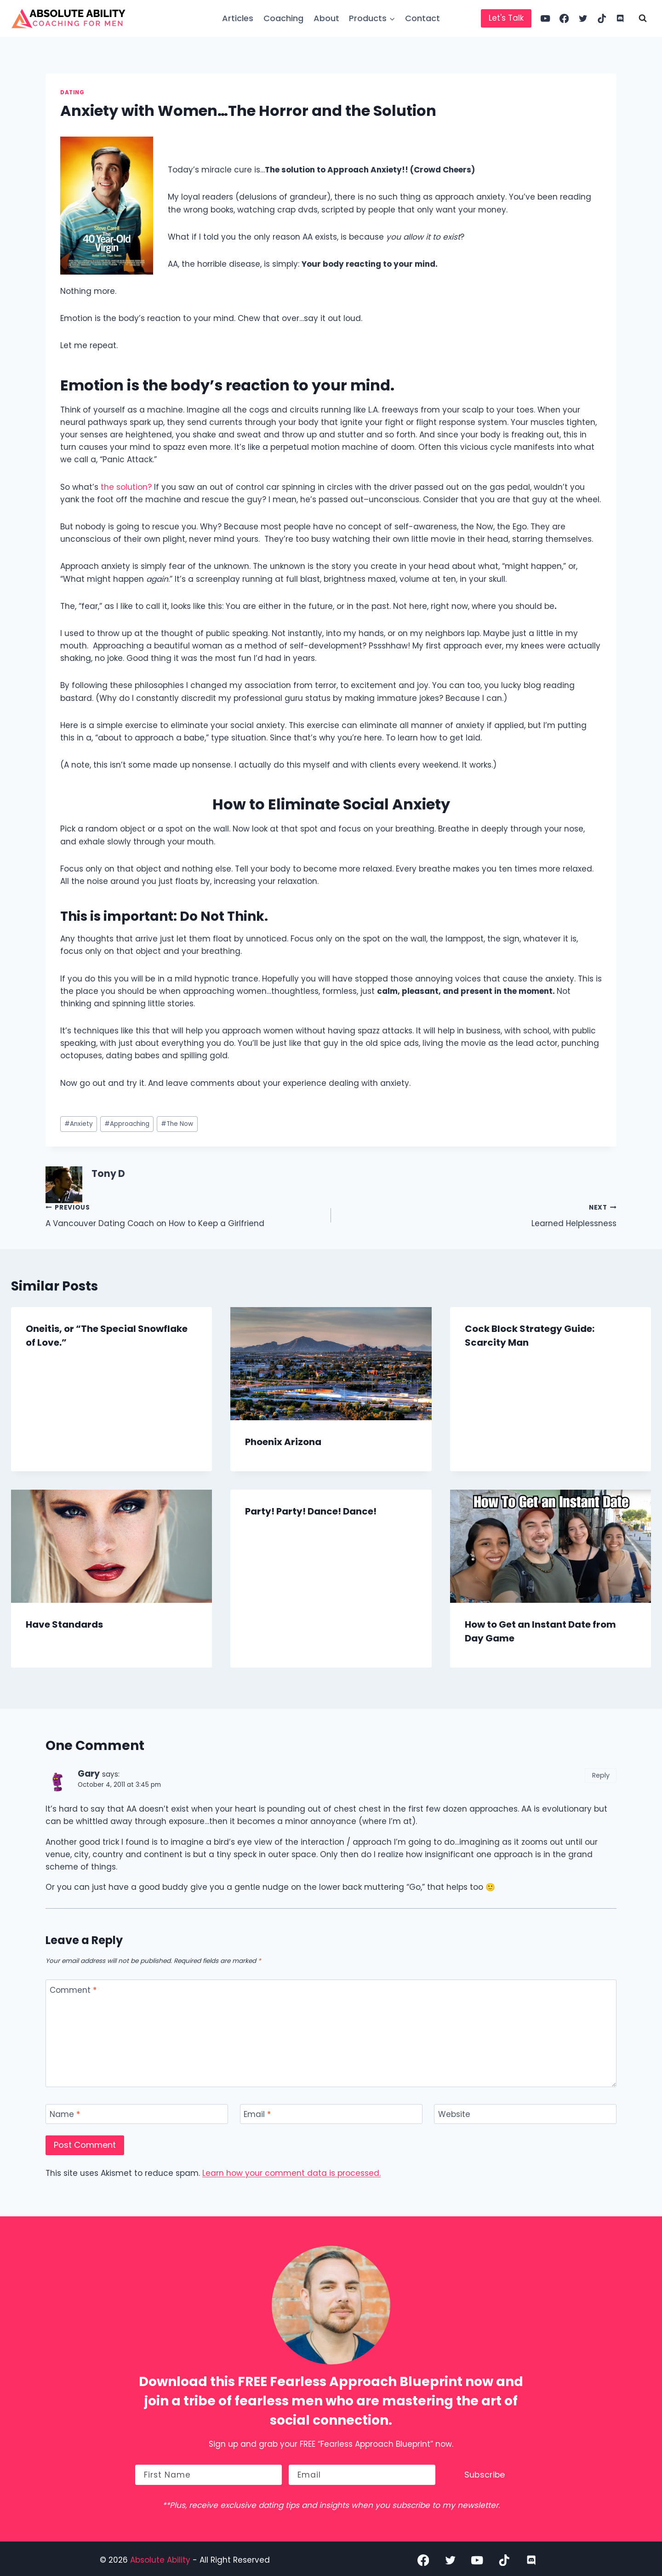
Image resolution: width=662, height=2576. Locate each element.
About (326, 18)
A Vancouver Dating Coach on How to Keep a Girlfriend (184, 1215)
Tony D (108, 1173)
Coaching (283, 18)
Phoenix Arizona (283, 1441)
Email (257, 2114)
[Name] (137, 2114)
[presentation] (330, 1363)
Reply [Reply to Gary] (601, 1775)
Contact (422, 18)
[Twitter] (583, 18)
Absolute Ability (161, 2557)
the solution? (126, 487)
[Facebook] (564, 18)
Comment (73, 1990)
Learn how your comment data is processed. (291, 2173)
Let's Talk (506, 17)
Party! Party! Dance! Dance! (311, 1511)
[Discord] (620, 18)
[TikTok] (601, 18)
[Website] (525, 2114)
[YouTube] (545, 18)
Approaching (126, 1123)
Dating (72, 92)
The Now (177, 1123)
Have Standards (64, 1624)
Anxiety (78, 1123)
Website (454, 2114)
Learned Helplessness (477, 1215)
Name (65, 2114)
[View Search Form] (642, 18)
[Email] (331, 2114)
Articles (237, 18)
